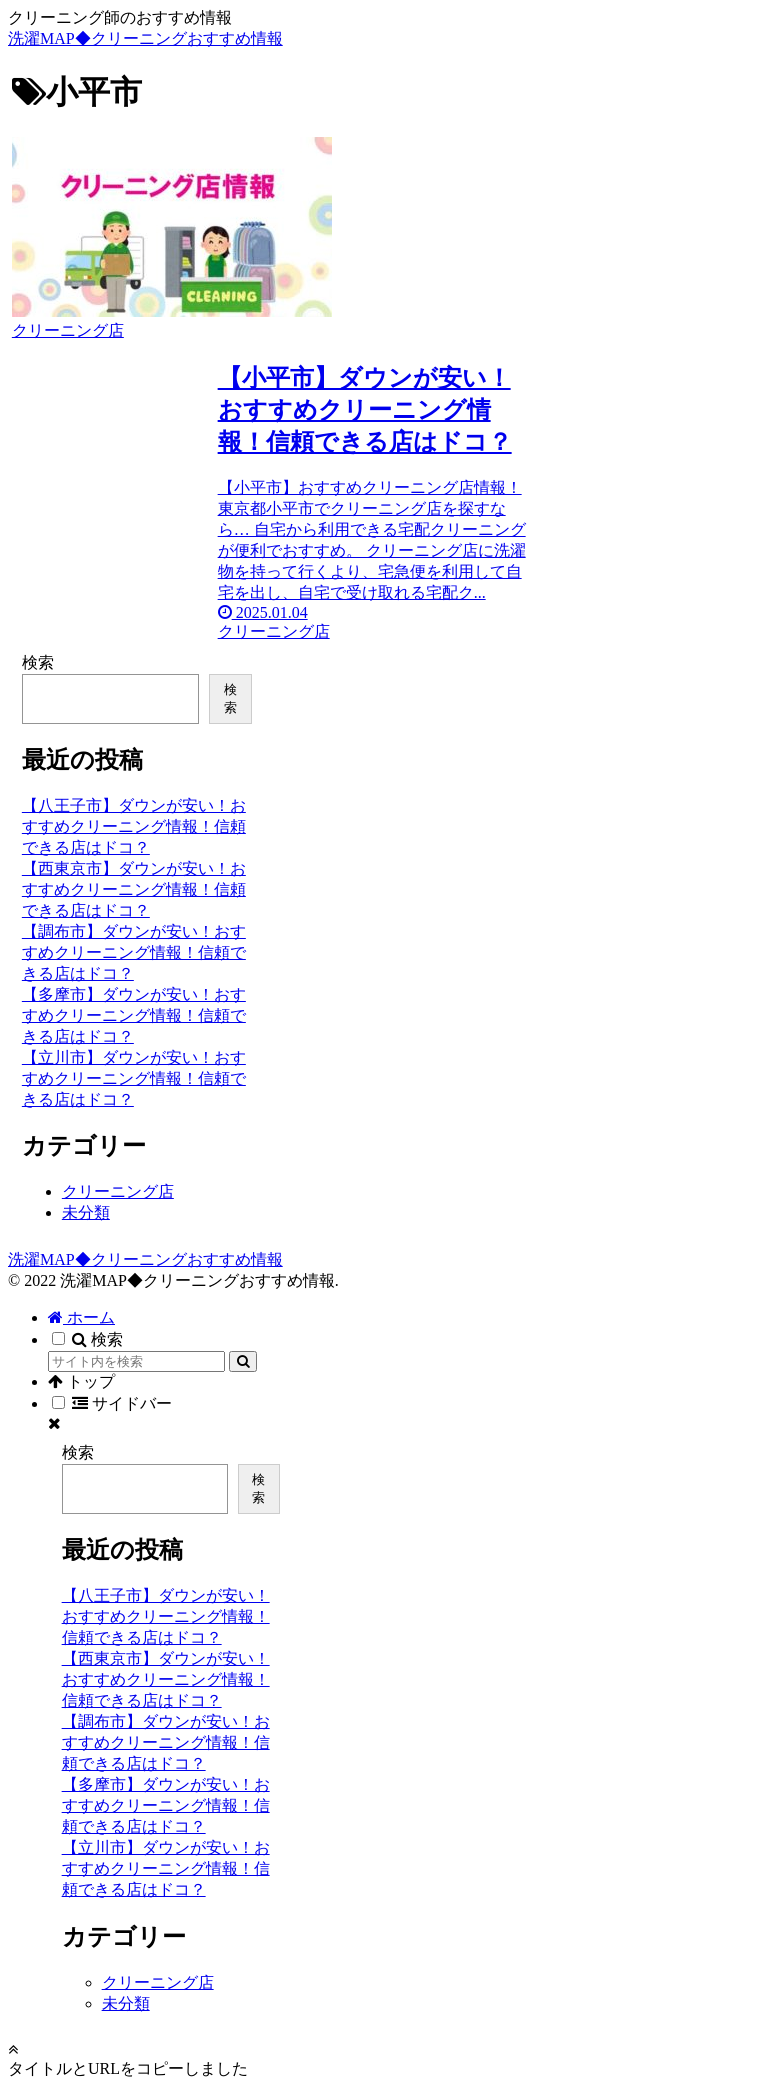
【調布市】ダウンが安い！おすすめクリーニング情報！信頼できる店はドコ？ (134, 952)
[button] (243, 1361)
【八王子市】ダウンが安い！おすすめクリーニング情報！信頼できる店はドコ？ (134, 826)
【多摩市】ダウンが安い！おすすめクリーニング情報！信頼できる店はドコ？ (134, 1015)
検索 (38, 662)
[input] (136, 1361)
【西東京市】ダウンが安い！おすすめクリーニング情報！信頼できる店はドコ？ (134, 889)
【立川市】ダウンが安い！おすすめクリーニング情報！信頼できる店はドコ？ (134, 1078)
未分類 (86, 1212)
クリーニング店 (118, 1191)
